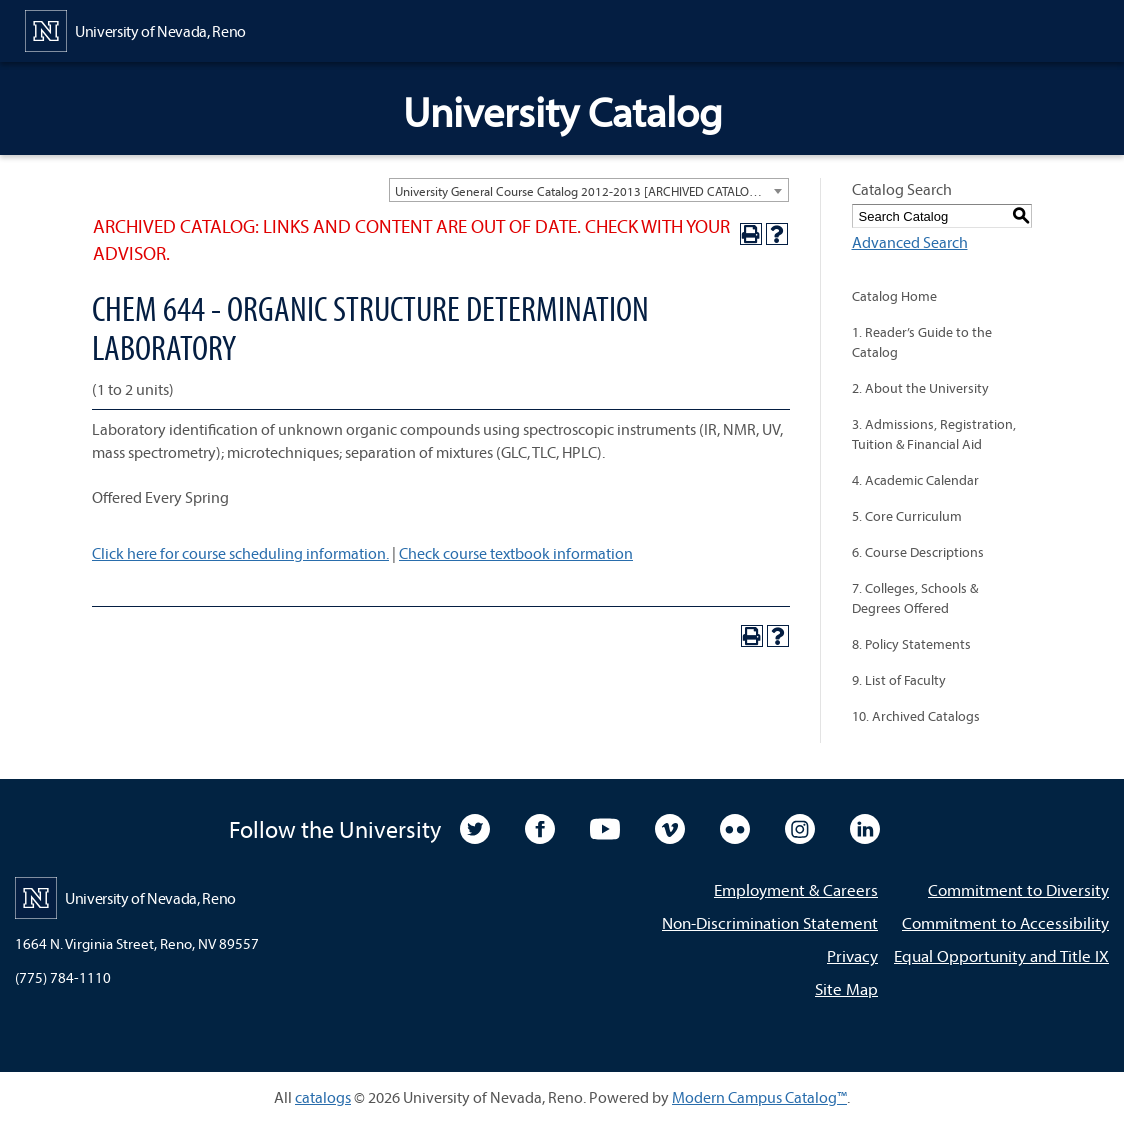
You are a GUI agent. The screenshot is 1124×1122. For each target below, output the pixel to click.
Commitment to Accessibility (1005, 922)
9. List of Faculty (899, 680)
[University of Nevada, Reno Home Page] (135, 29)
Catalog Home (894, 296)
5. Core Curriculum (907, 516)
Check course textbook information (516, 553)
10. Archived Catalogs (916, 716)
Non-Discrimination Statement (770, 922)
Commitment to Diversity (1018, 889)
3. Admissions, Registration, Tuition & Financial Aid (934, 434)
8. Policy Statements (911, 644)
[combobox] (589, 190)
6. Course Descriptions (918, 552)
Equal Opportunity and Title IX (1001, 955)
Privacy (852, 955)
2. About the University (920, 388)
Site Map (846, 988)
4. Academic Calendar (915, 480)
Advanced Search (910, 242)
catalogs (323, 1097)
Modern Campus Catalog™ (759, 1097)
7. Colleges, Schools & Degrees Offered (915, 598)
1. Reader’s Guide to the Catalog (922, 342)
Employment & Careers (796, 889)
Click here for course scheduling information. (240, 553)
